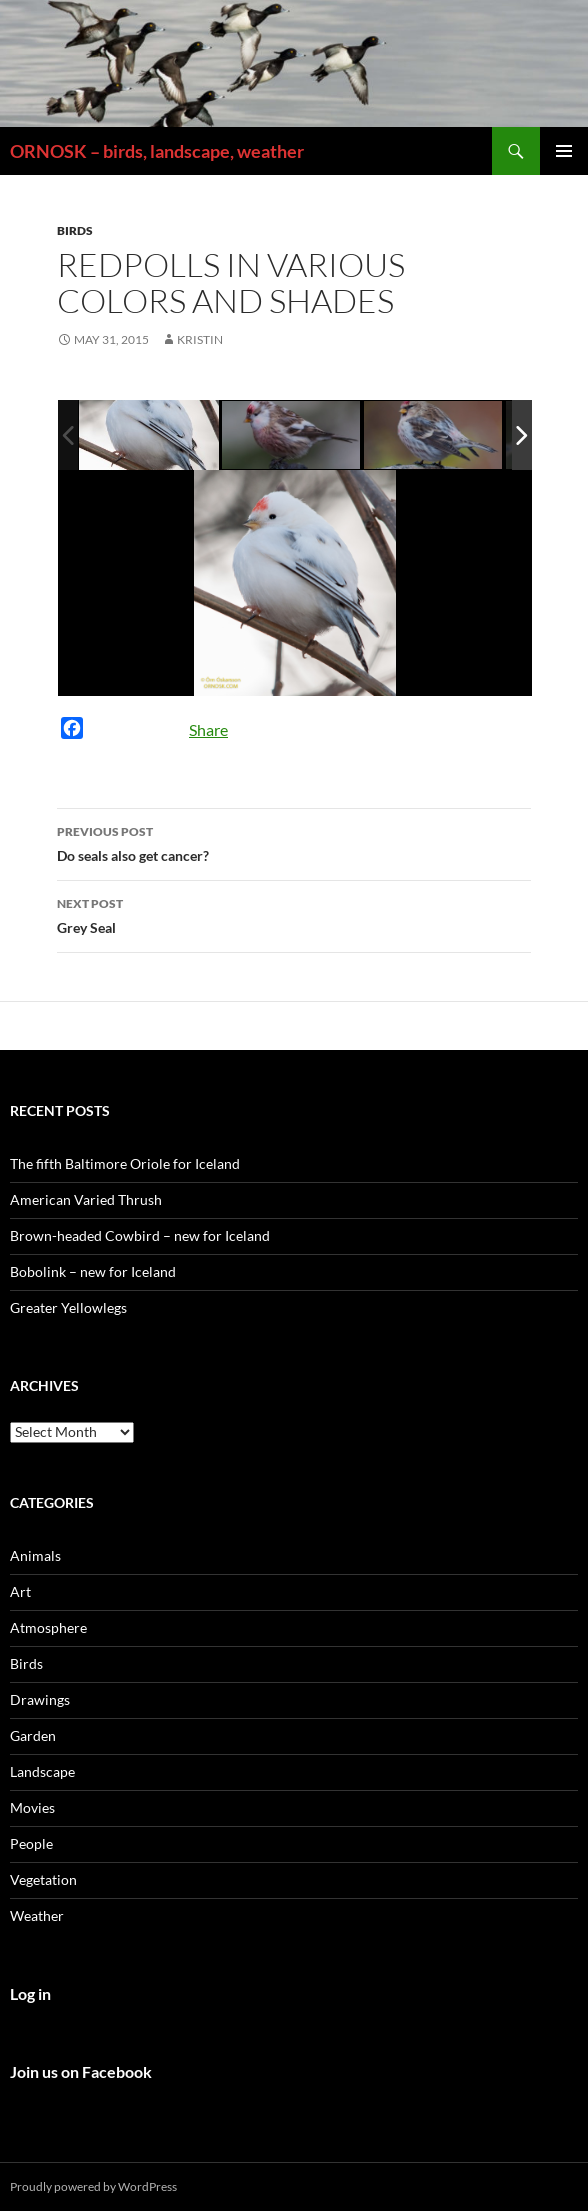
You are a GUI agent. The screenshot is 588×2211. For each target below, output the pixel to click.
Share (208, 729)
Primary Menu (564, 151)
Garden (33, 1735)
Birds (75, 230)
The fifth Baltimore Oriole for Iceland (125, 1163)
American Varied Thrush (86, 1199)
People (31, 1843)
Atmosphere (48, 1627)
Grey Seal (294, 914)
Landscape (42, 1771)
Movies (32, 1807)
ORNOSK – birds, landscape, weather (157, 151)
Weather (37, 1915)
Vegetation (43, 1879)
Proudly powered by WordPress (93, 2186)
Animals (35, 1555)
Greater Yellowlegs (68, 1307)
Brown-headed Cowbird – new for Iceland (140, 1235)
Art (20, 1591)
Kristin (200, 339)
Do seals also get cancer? (294, 842)
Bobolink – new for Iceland (93, 1271)
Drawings (40, 1699)
